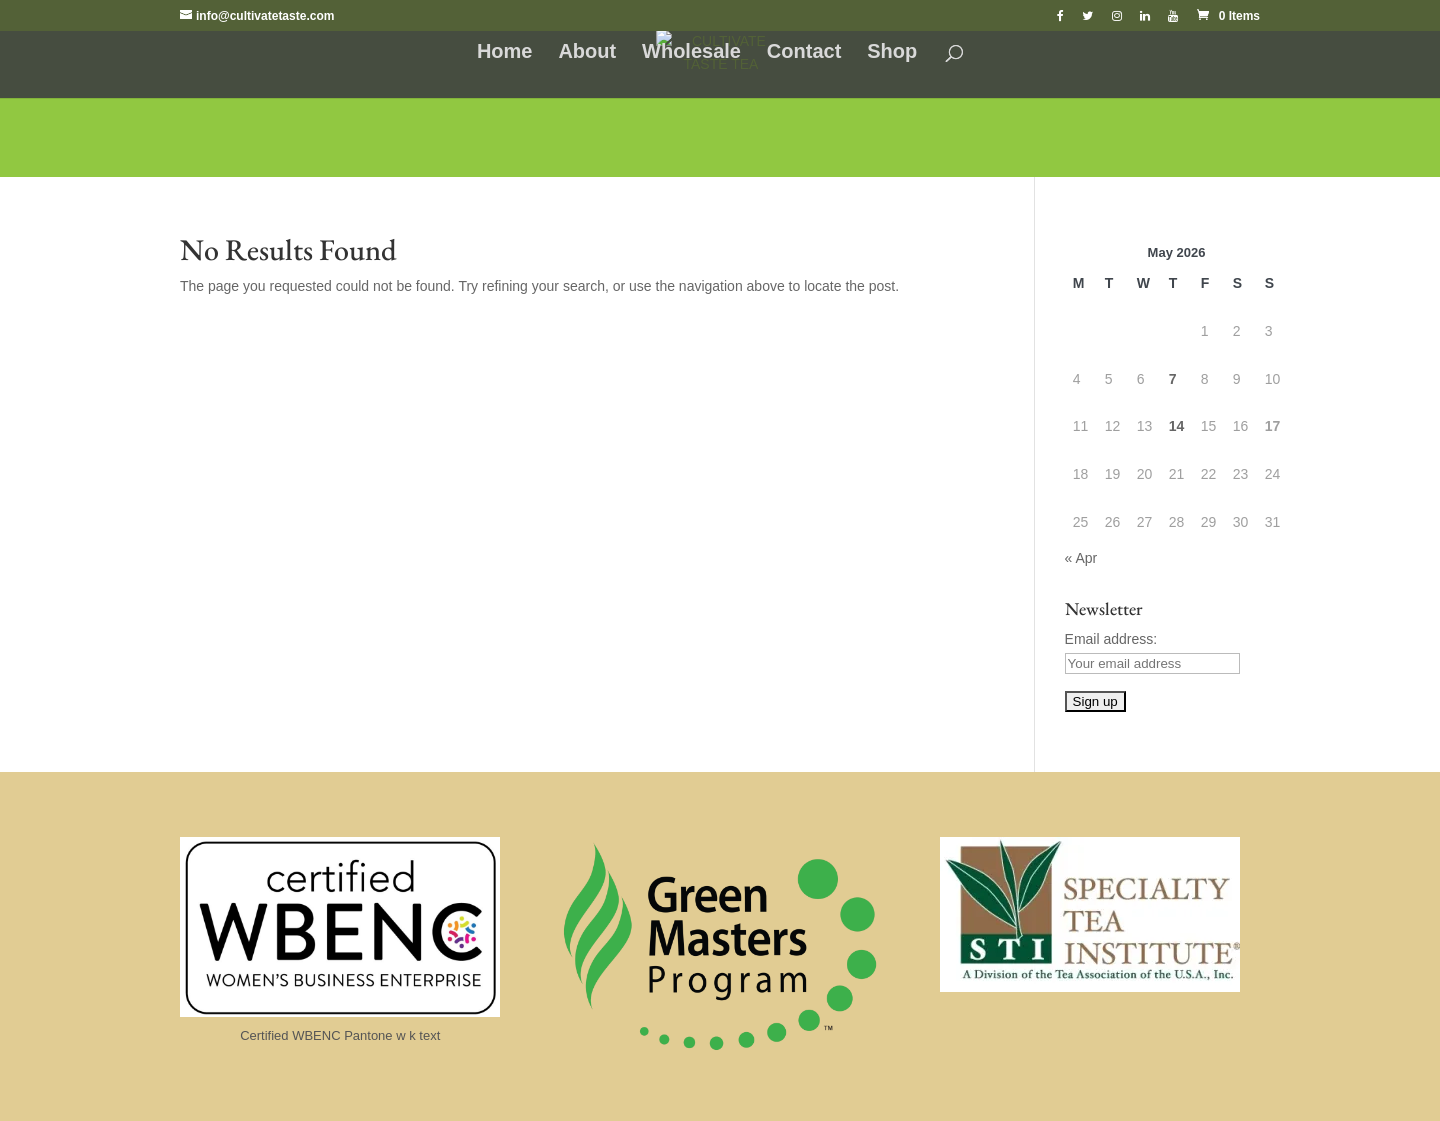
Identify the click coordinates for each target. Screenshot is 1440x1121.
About (587, 53)
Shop (892, 53)
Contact (804, 53)
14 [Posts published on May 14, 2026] (1177, 426)
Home (505, 53)
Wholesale (691, 53)
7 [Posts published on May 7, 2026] (1173, 379)
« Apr (1081, 558)
